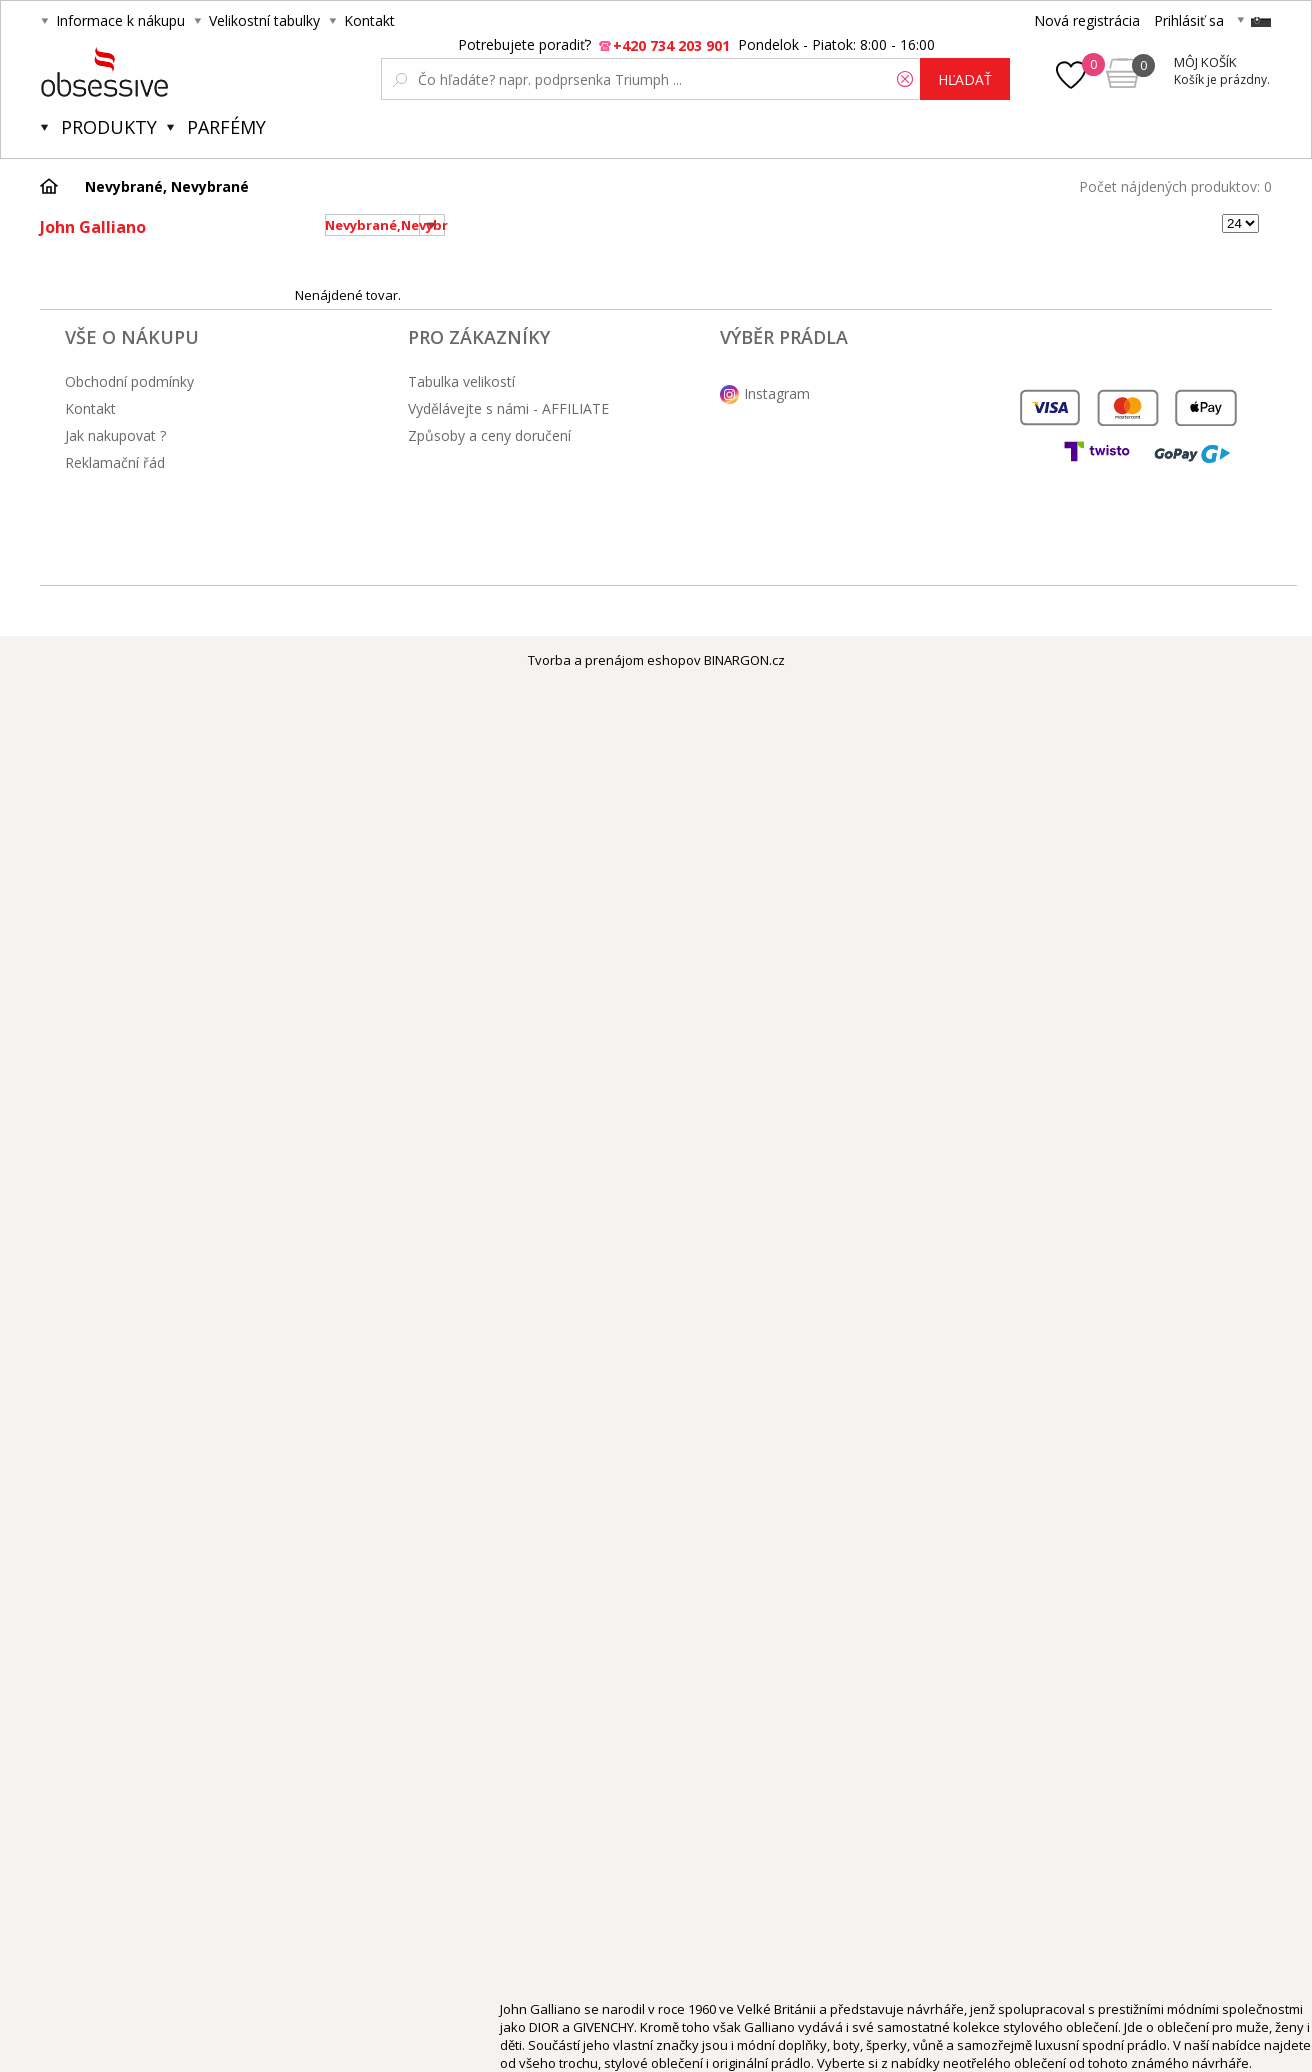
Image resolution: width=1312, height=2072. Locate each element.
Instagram (777, 393)
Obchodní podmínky (129, 381)
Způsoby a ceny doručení (489, 435)
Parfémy (226, 127)
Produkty (109, 127)
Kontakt (369, 20)
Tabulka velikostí (461, 381)
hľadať (965, 79)
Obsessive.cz (188, 72)
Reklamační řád (115, 462)
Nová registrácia (1087, 20)
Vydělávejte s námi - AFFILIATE (508, 408)
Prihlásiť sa (1189, 20)
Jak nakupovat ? (115, 435)
